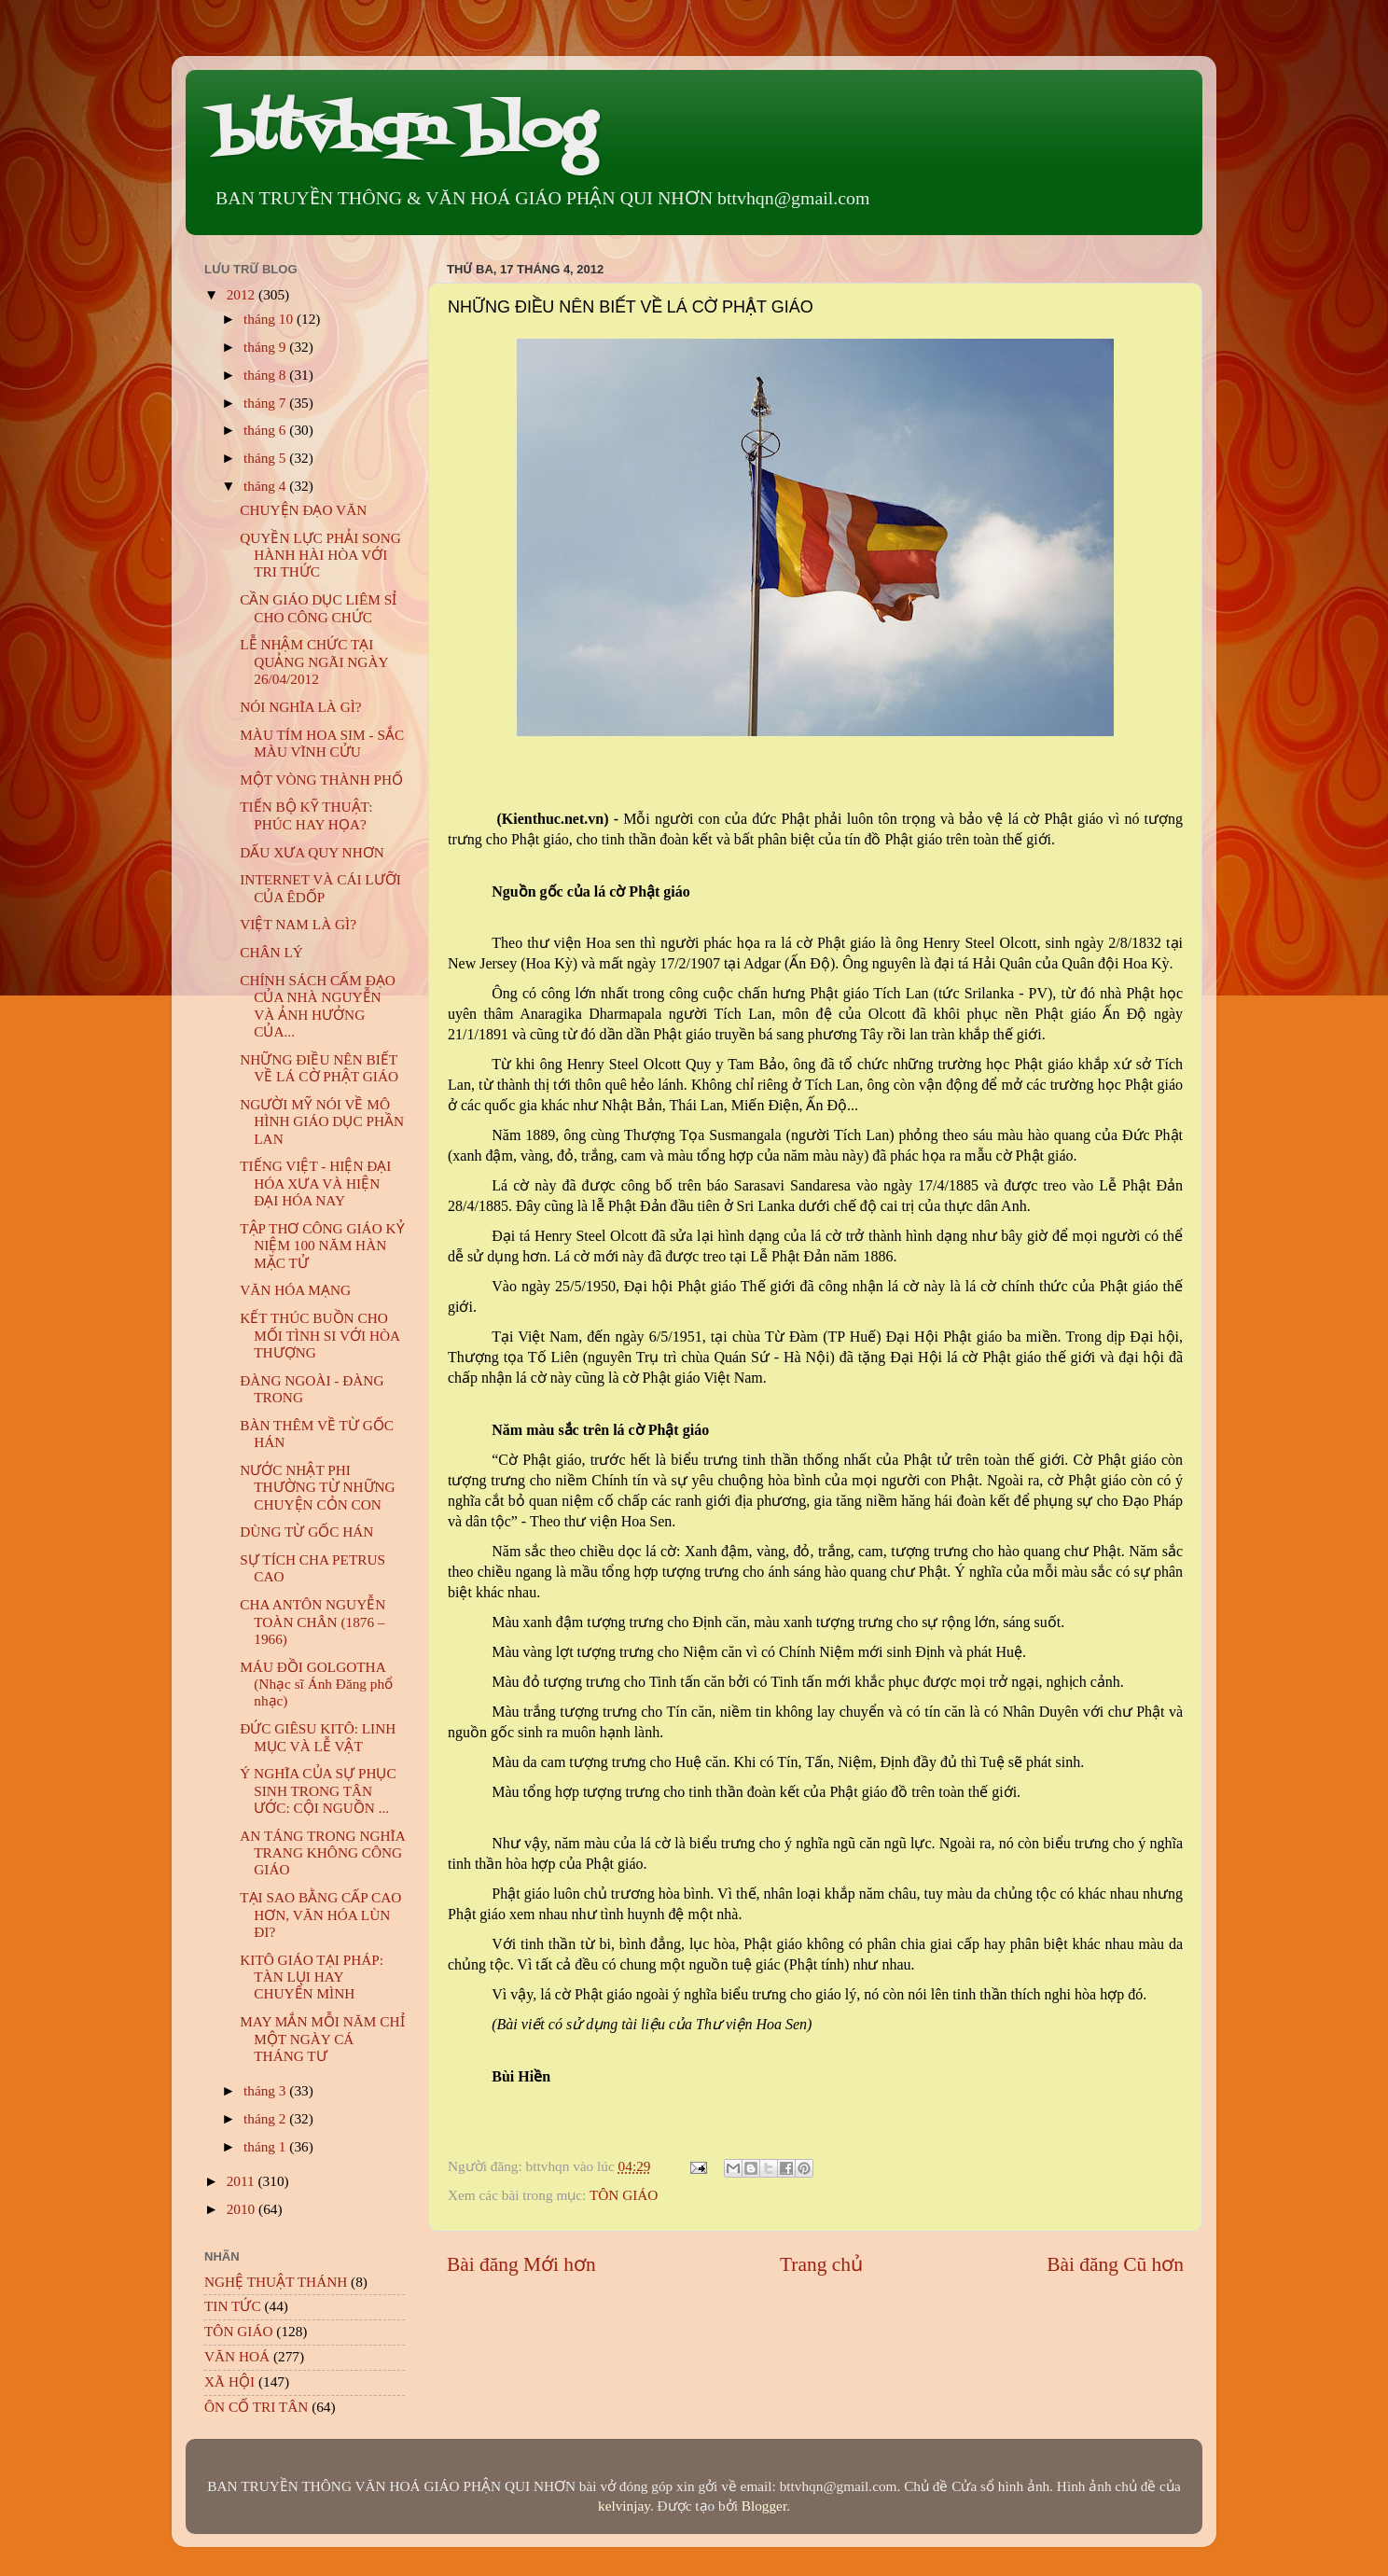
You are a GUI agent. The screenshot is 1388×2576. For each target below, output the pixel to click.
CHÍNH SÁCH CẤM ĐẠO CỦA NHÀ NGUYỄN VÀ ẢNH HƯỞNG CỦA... (318, 1005)
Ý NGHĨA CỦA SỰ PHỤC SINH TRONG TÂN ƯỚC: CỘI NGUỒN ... (318, 1790)
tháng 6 (266, 430)
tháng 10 (270, 319)
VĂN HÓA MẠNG (295, 1290)
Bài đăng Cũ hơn (1115, 2264)
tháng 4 (266, 486)
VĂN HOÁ (237, 2356)
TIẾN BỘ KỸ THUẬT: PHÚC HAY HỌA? (306, 815)
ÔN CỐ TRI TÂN (256, 2407)
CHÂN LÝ (271, 952)
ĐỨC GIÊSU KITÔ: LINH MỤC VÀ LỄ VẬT (318, 1736)
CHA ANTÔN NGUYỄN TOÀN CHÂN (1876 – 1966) (312, 1621)
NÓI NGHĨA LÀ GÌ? (300, 707)
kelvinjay (624, 2505)
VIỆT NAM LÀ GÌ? (298, 924)
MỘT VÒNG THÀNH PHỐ (321, 779)
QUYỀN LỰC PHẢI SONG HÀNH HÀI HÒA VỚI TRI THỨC (320, 555)
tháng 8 (266, 375)
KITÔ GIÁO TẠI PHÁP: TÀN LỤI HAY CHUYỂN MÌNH (311, 1977)
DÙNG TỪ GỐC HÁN (306, 1531)
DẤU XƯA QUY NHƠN (312, 852)
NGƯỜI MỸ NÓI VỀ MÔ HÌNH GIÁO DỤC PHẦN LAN (322, 1121)
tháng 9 (266, 347)
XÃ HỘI (229, 2381)
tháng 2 (266, 2118)
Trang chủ (821, 2264)
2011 (242, 2181)
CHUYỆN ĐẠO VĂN (303, 510)
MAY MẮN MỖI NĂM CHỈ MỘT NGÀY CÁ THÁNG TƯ (322, 2038)
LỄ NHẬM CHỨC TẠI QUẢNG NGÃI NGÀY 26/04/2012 (314, 661)
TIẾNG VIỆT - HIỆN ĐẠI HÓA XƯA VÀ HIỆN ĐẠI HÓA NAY (315, 1183)
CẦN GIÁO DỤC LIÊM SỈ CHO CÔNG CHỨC (318, 608)
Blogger (764, 2505)
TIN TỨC (232, 2306)
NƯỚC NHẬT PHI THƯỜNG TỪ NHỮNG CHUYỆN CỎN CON (317, 1487)
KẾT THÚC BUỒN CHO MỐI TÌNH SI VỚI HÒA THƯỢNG (319, 1335)
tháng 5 (266, 458)
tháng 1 (266, 2146)
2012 (242, 294)
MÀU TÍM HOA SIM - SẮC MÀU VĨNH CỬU (322, 743)
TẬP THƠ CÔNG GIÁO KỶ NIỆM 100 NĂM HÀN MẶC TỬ (322, 1245)
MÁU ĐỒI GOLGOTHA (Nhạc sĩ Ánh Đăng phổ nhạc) (316, 1684)
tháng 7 (266, 403)
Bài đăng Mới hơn (521, 2264)
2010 (242, 2209)
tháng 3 (266, 2090)
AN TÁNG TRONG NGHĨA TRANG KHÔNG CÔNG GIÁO (322, 1853)
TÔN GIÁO (624, 2195)
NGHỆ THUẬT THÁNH (275, 2282)
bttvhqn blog (404, 133)
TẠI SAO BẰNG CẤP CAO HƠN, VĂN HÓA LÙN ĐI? (320, 1914)
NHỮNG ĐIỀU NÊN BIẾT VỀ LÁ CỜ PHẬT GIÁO (319, 1067)
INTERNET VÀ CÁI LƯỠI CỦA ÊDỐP (320, 887)
